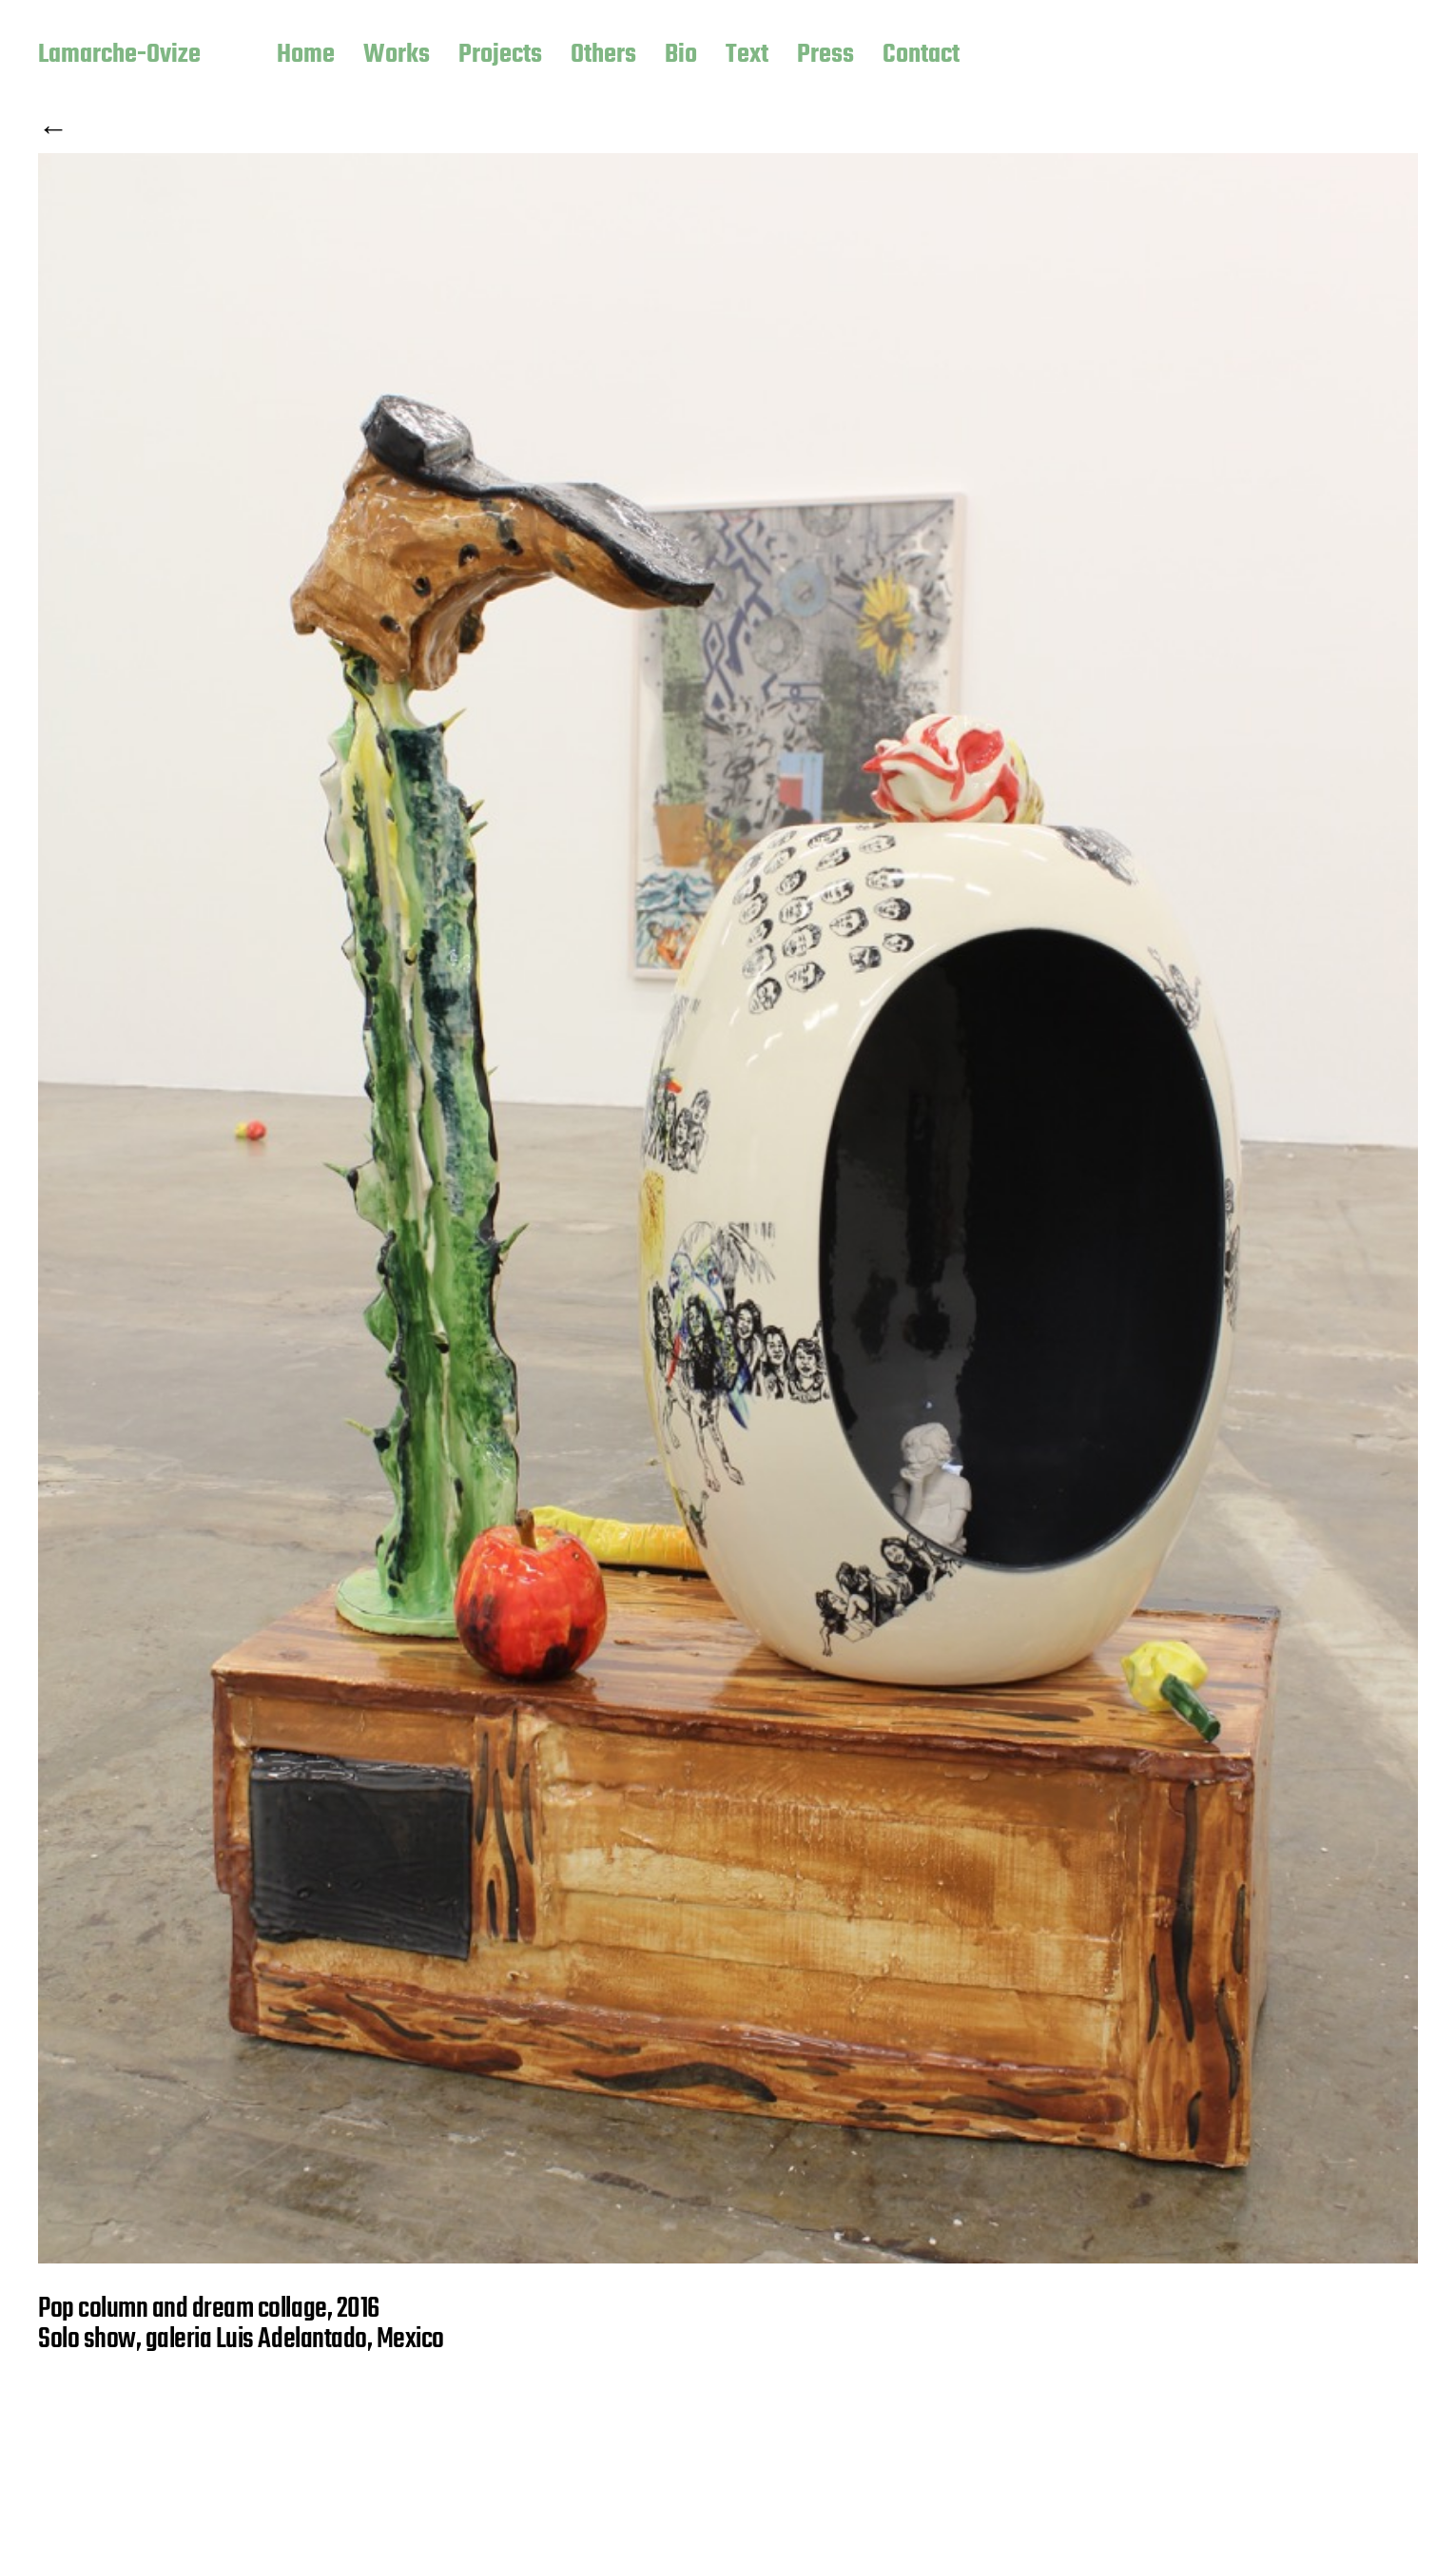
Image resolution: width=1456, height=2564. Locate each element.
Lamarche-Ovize (119, 56)
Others (603, 56)
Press (825, 56)
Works (396, 56)
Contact (921, 56)
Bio (681, 56)
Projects (500, 56)
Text (747, 56)
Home (306, 56)
